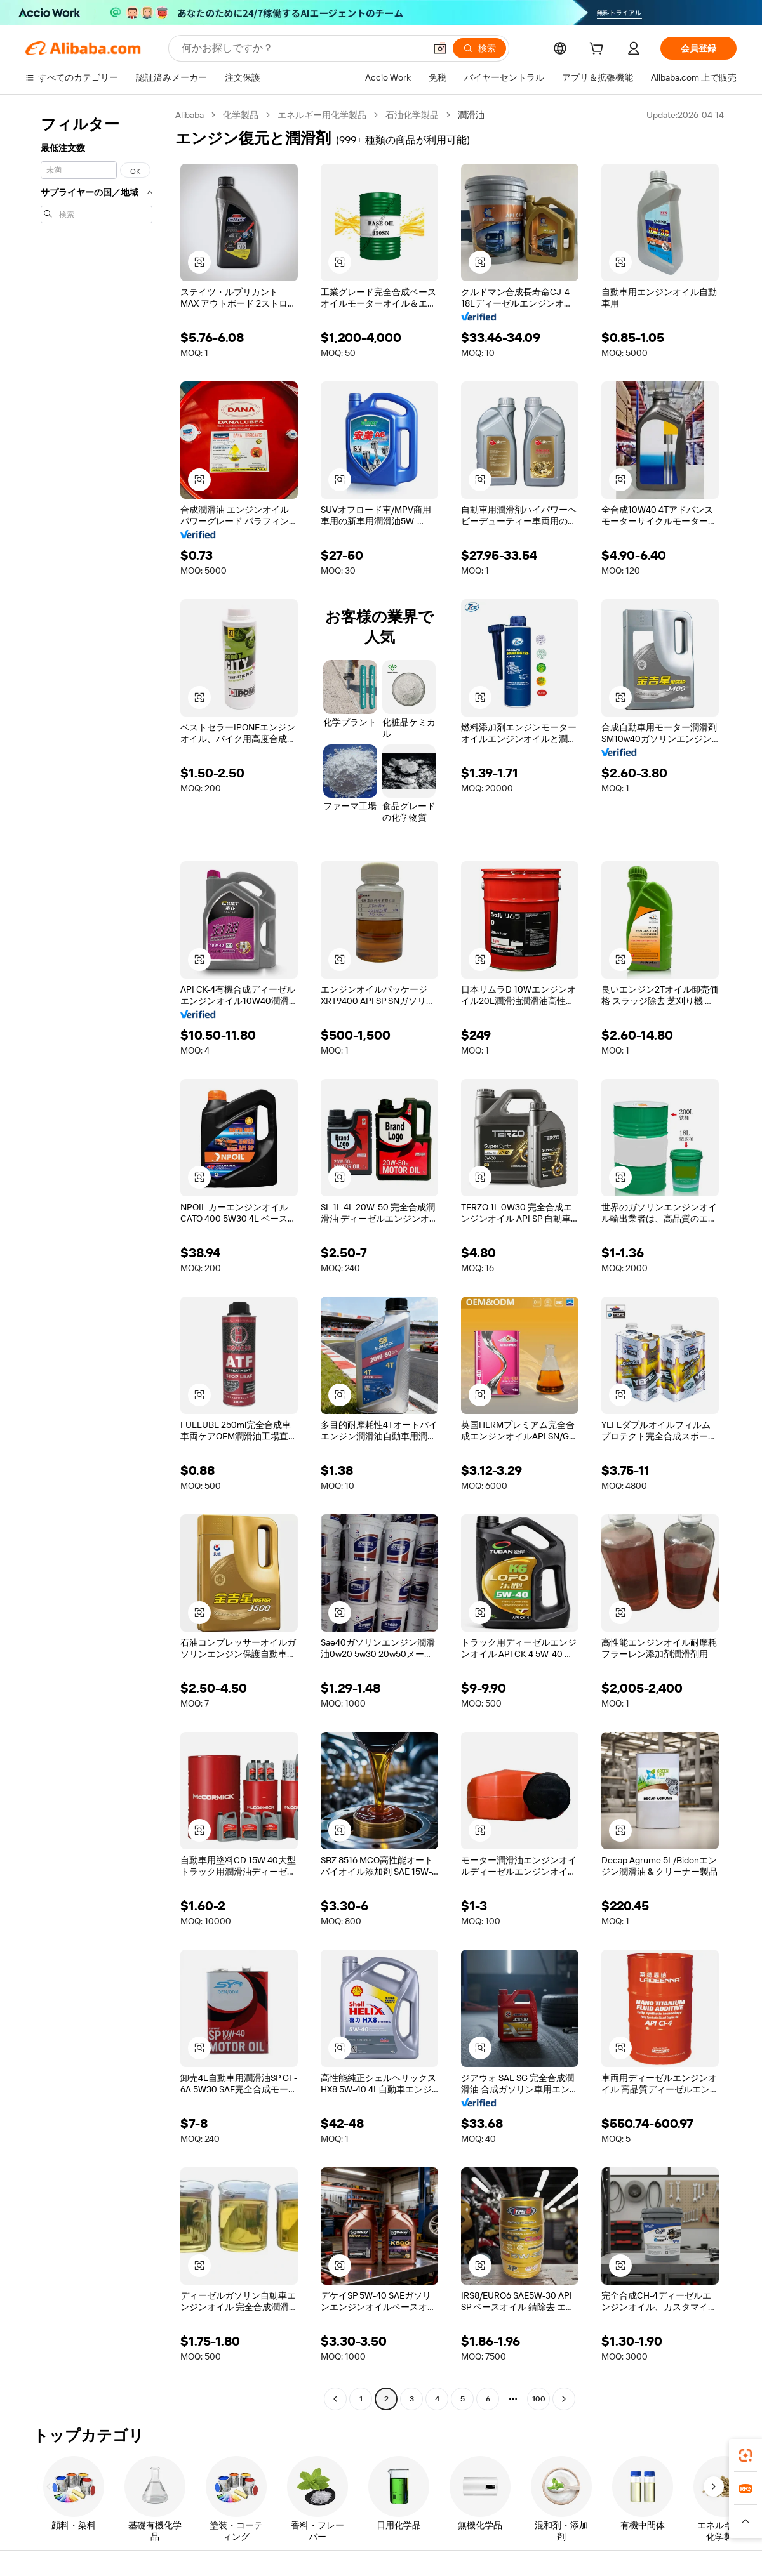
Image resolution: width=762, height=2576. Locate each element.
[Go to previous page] (335, 2399)
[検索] (479, 48)
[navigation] (96, 1258)
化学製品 (240, 115)
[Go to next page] (563, 2399)
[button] (440, 48)
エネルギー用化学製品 (321, 115)
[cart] (598, 50)
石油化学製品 (412, 115)
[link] (745, 2455)
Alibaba (189, 115)
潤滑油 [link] (471, 115)
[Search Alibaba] (302, 48)
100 (538, 2398)
